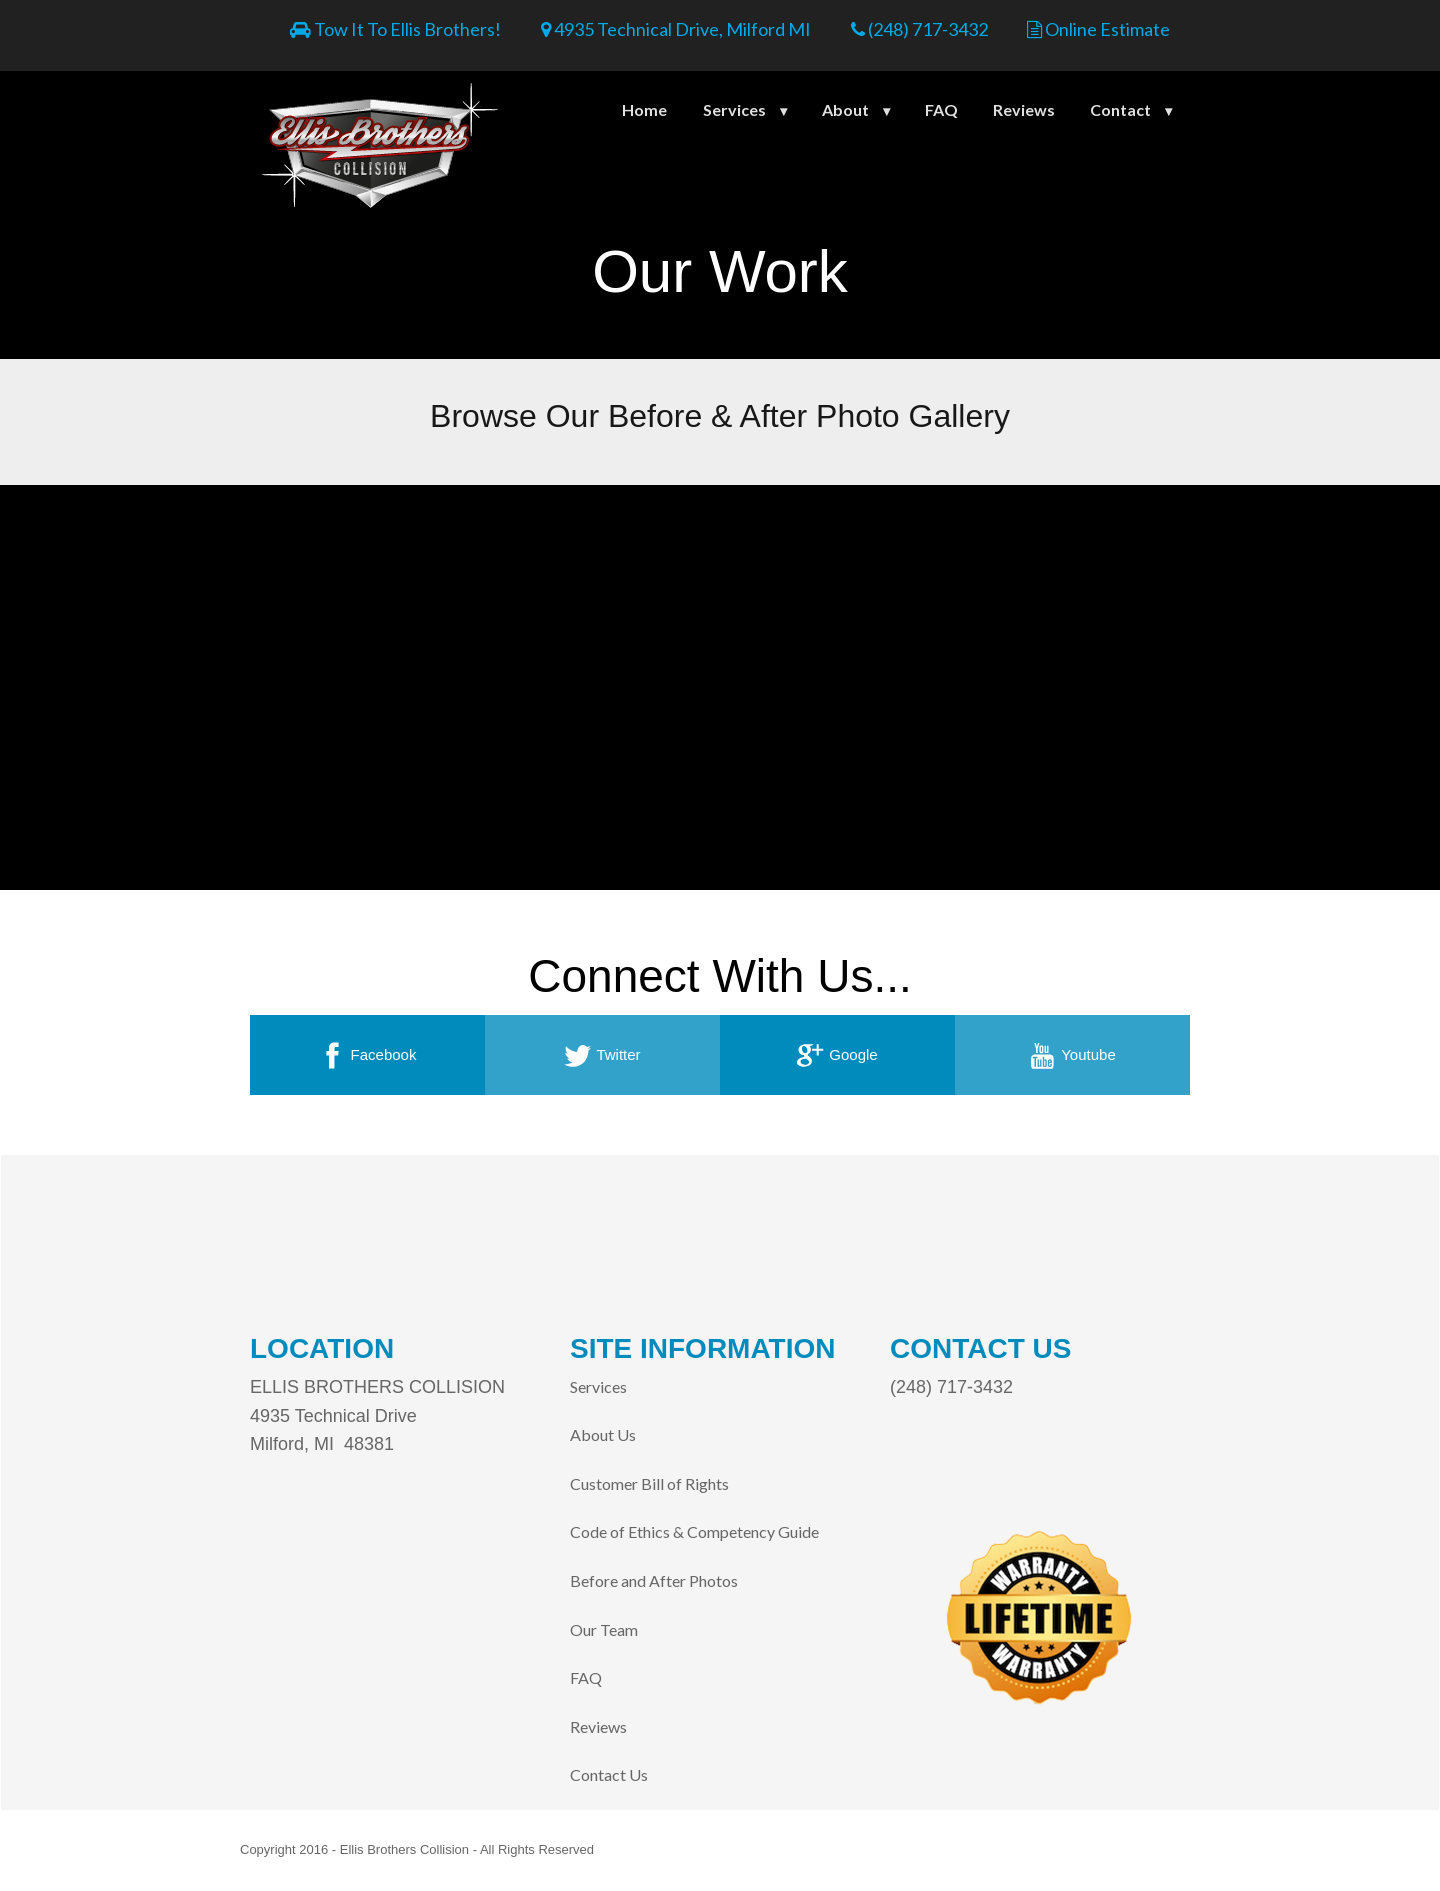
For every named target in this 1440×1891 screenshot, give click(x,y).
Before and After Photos (654, 1580)
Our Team (604, 1629)
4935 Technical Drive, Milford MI (676, 29)
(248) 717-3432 (919, 29)
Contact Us (609, 1774)
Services (734, 109)
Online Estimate (1098, 29)
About (845, 109)
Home (644, 109)
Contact (1120, 109)
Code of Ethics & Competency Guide (694, 1531)
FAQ (941, 109)
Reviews (1024, 109)
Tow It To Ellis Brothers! (395, 29)
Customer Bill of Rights (649, 1483)
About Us (603, 1434)
